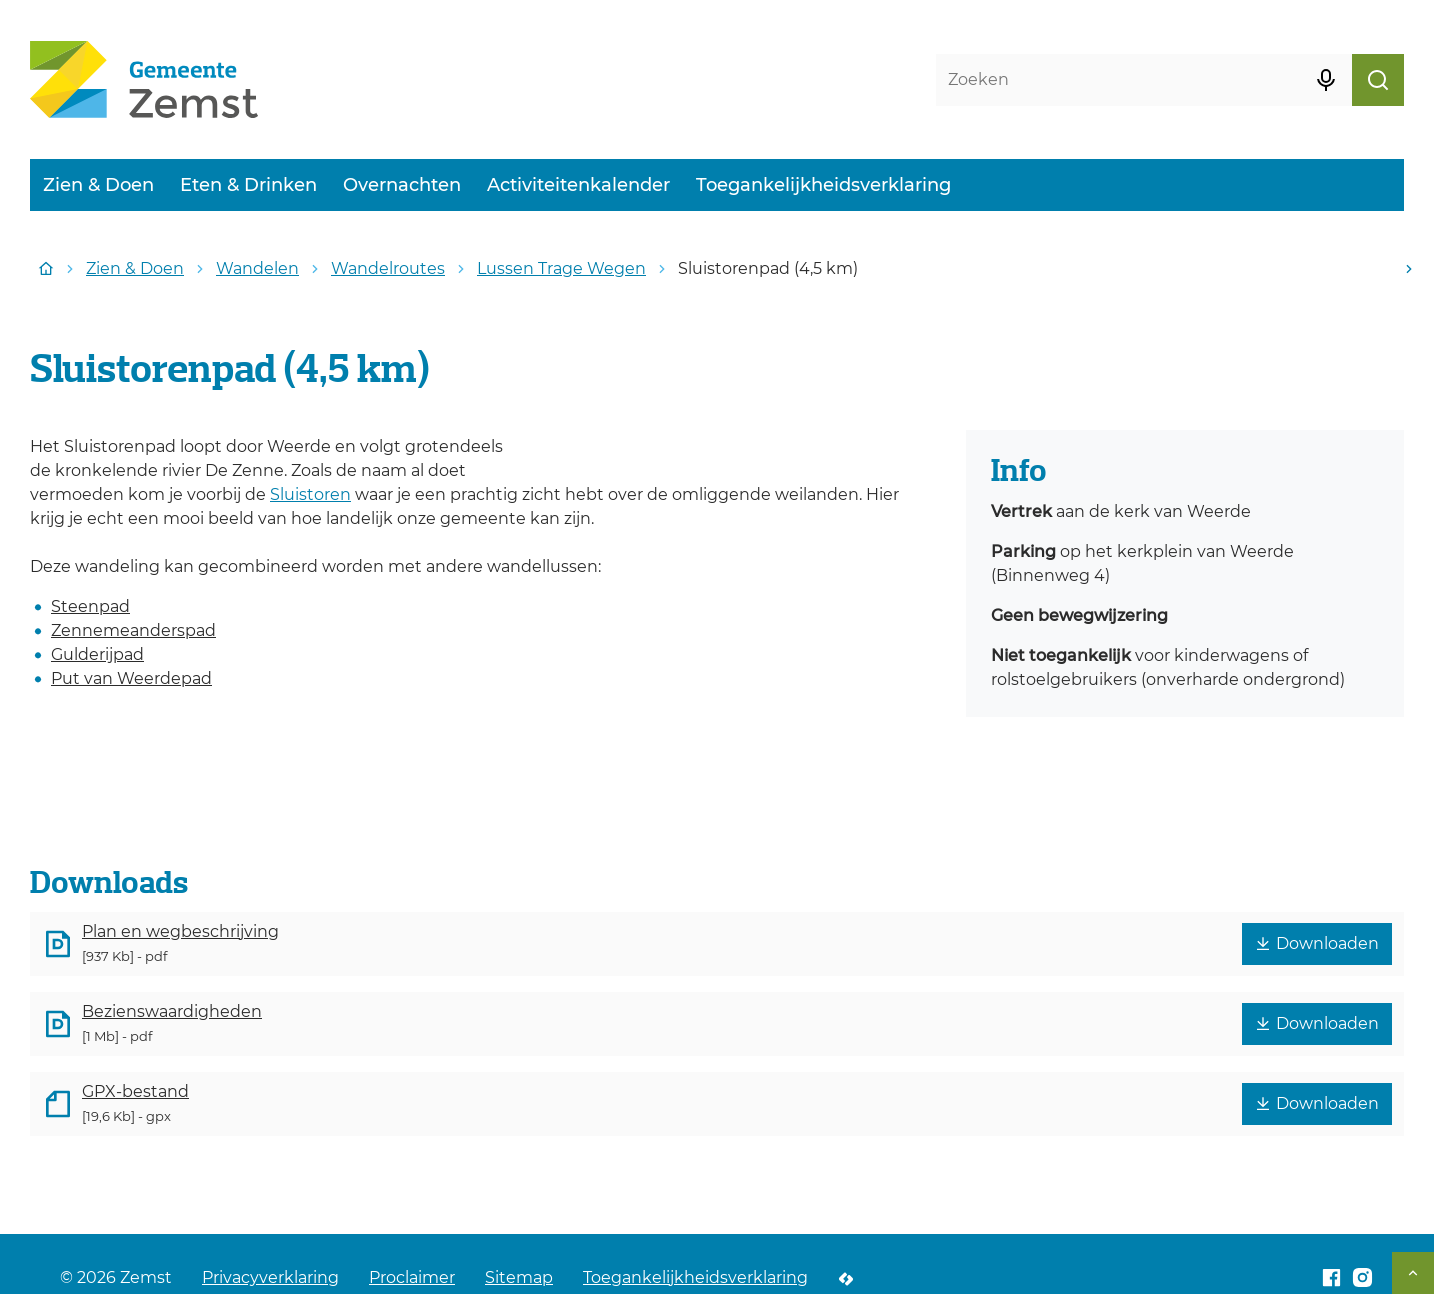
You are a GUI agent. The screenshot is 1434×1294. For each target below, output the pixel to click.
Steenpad (90, 606)
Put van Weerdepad (131, 678)
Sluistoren (310, 494)
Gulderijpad (97, 654)
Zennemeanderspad (133, 630)
